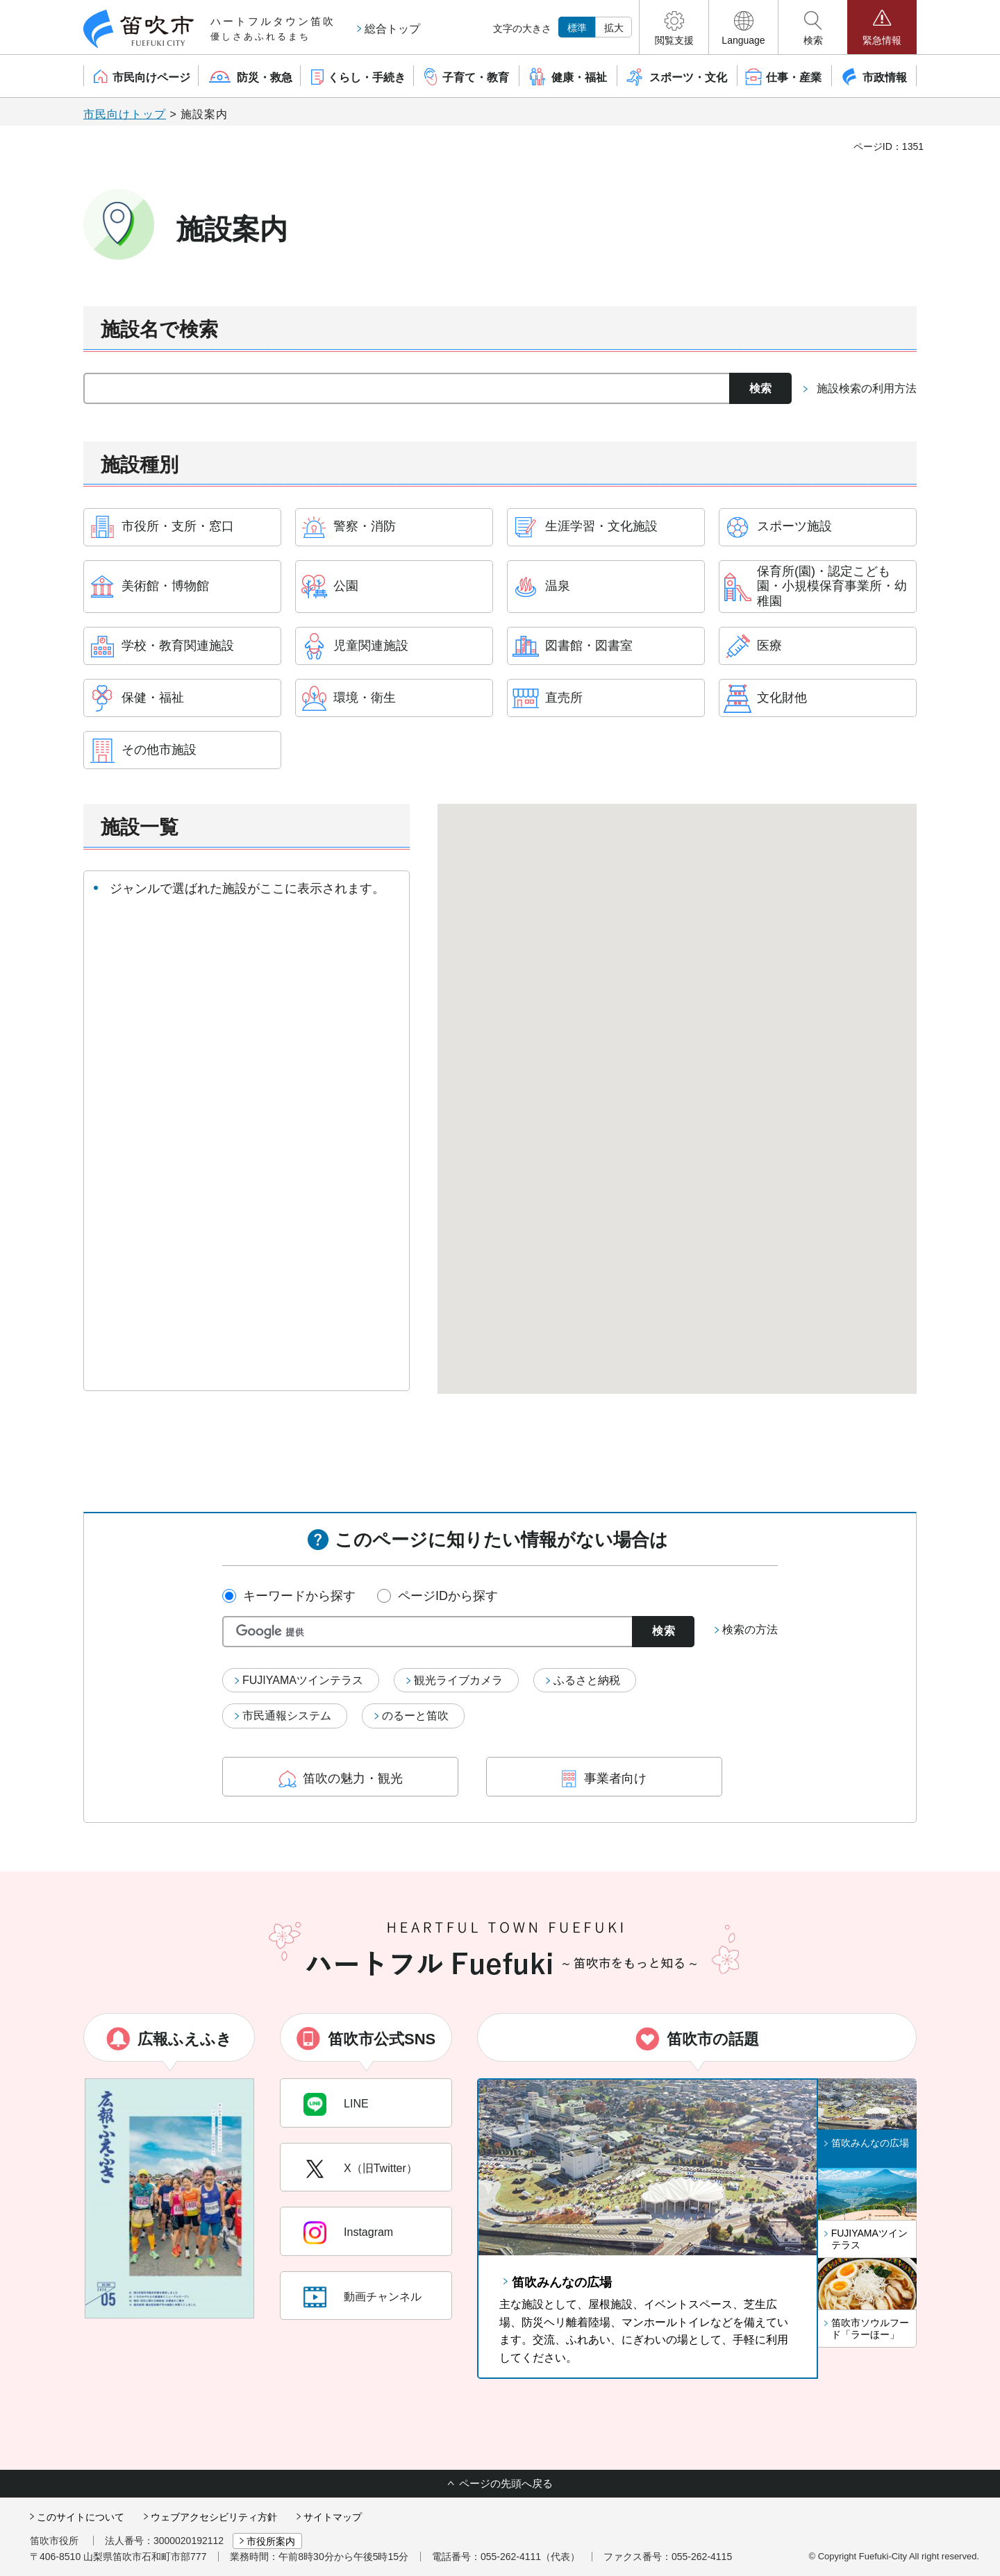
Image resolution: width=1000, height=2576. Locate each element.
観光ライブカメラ (458, 1680)
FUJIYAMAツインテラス (302, 1680)
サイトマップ (332, 2517)
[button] (674, 27)
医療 (769, 646)
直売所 (564, 698)
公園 (345, 586)
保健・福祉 (153, 698)
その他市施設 (159, 750)
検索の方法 (750, 1629)
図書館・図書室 (589, 646)
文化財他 (782, 698)
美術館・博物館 (165, 586)
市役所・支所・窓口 (178, 526)
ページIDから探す (448, 1596)
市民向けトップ (124, 114)
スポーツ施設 (794, 526)
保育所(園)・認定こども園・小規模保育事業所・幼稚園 (832, 586)
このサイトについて (80, 2517)
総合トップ (392, 29)
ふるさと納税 (586, 1680)
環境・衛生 (364, 698)
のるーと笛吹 (415, 1715)
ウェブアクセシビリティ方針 (214, 2517)
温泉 (557, 586)
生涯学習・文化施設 (601, 526)
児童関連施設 (370, 646)
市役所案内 (271, 2541)
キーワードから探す (299, 1596)
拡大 (614, 27)
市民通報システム (286, 1715)
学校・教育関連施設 (178, 646)
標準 (577, 27)
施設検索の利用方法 (867, 388)
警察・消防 (364, 526)
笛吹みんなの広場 (562, 2282)
